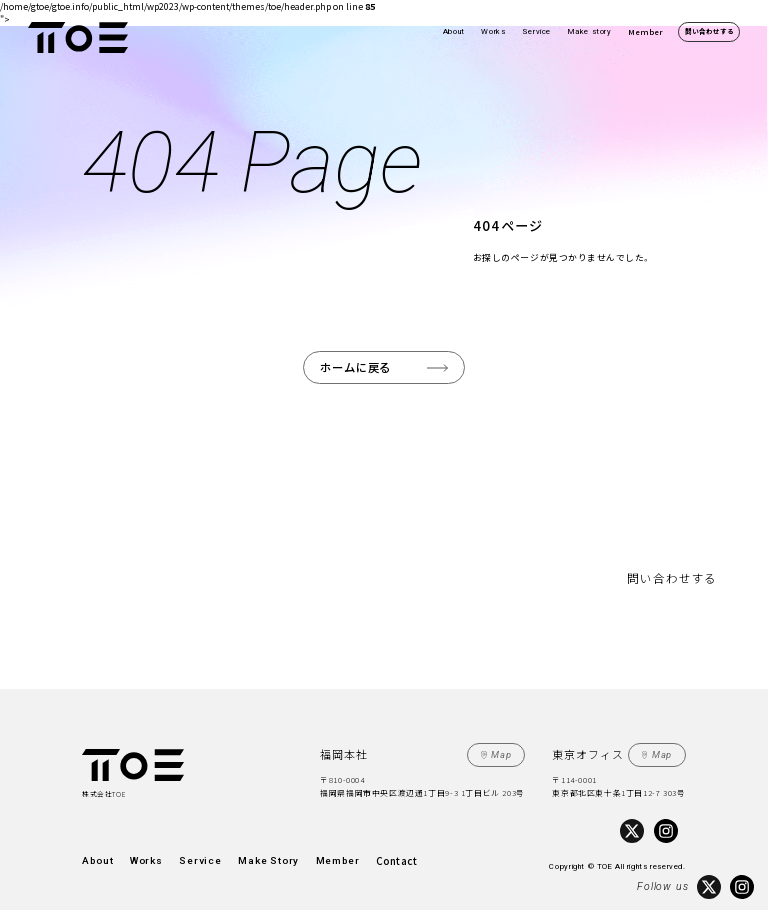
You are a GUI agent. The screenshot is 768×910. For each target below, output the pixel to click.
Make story (590, 31)
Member (645, 31)
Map (506, 747)
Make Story (230, 849)
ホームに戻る (361, 365)
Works (493, 31)
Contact (333, 849)
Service (536, 31)
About (454, 31)
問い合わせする (709, 31)
